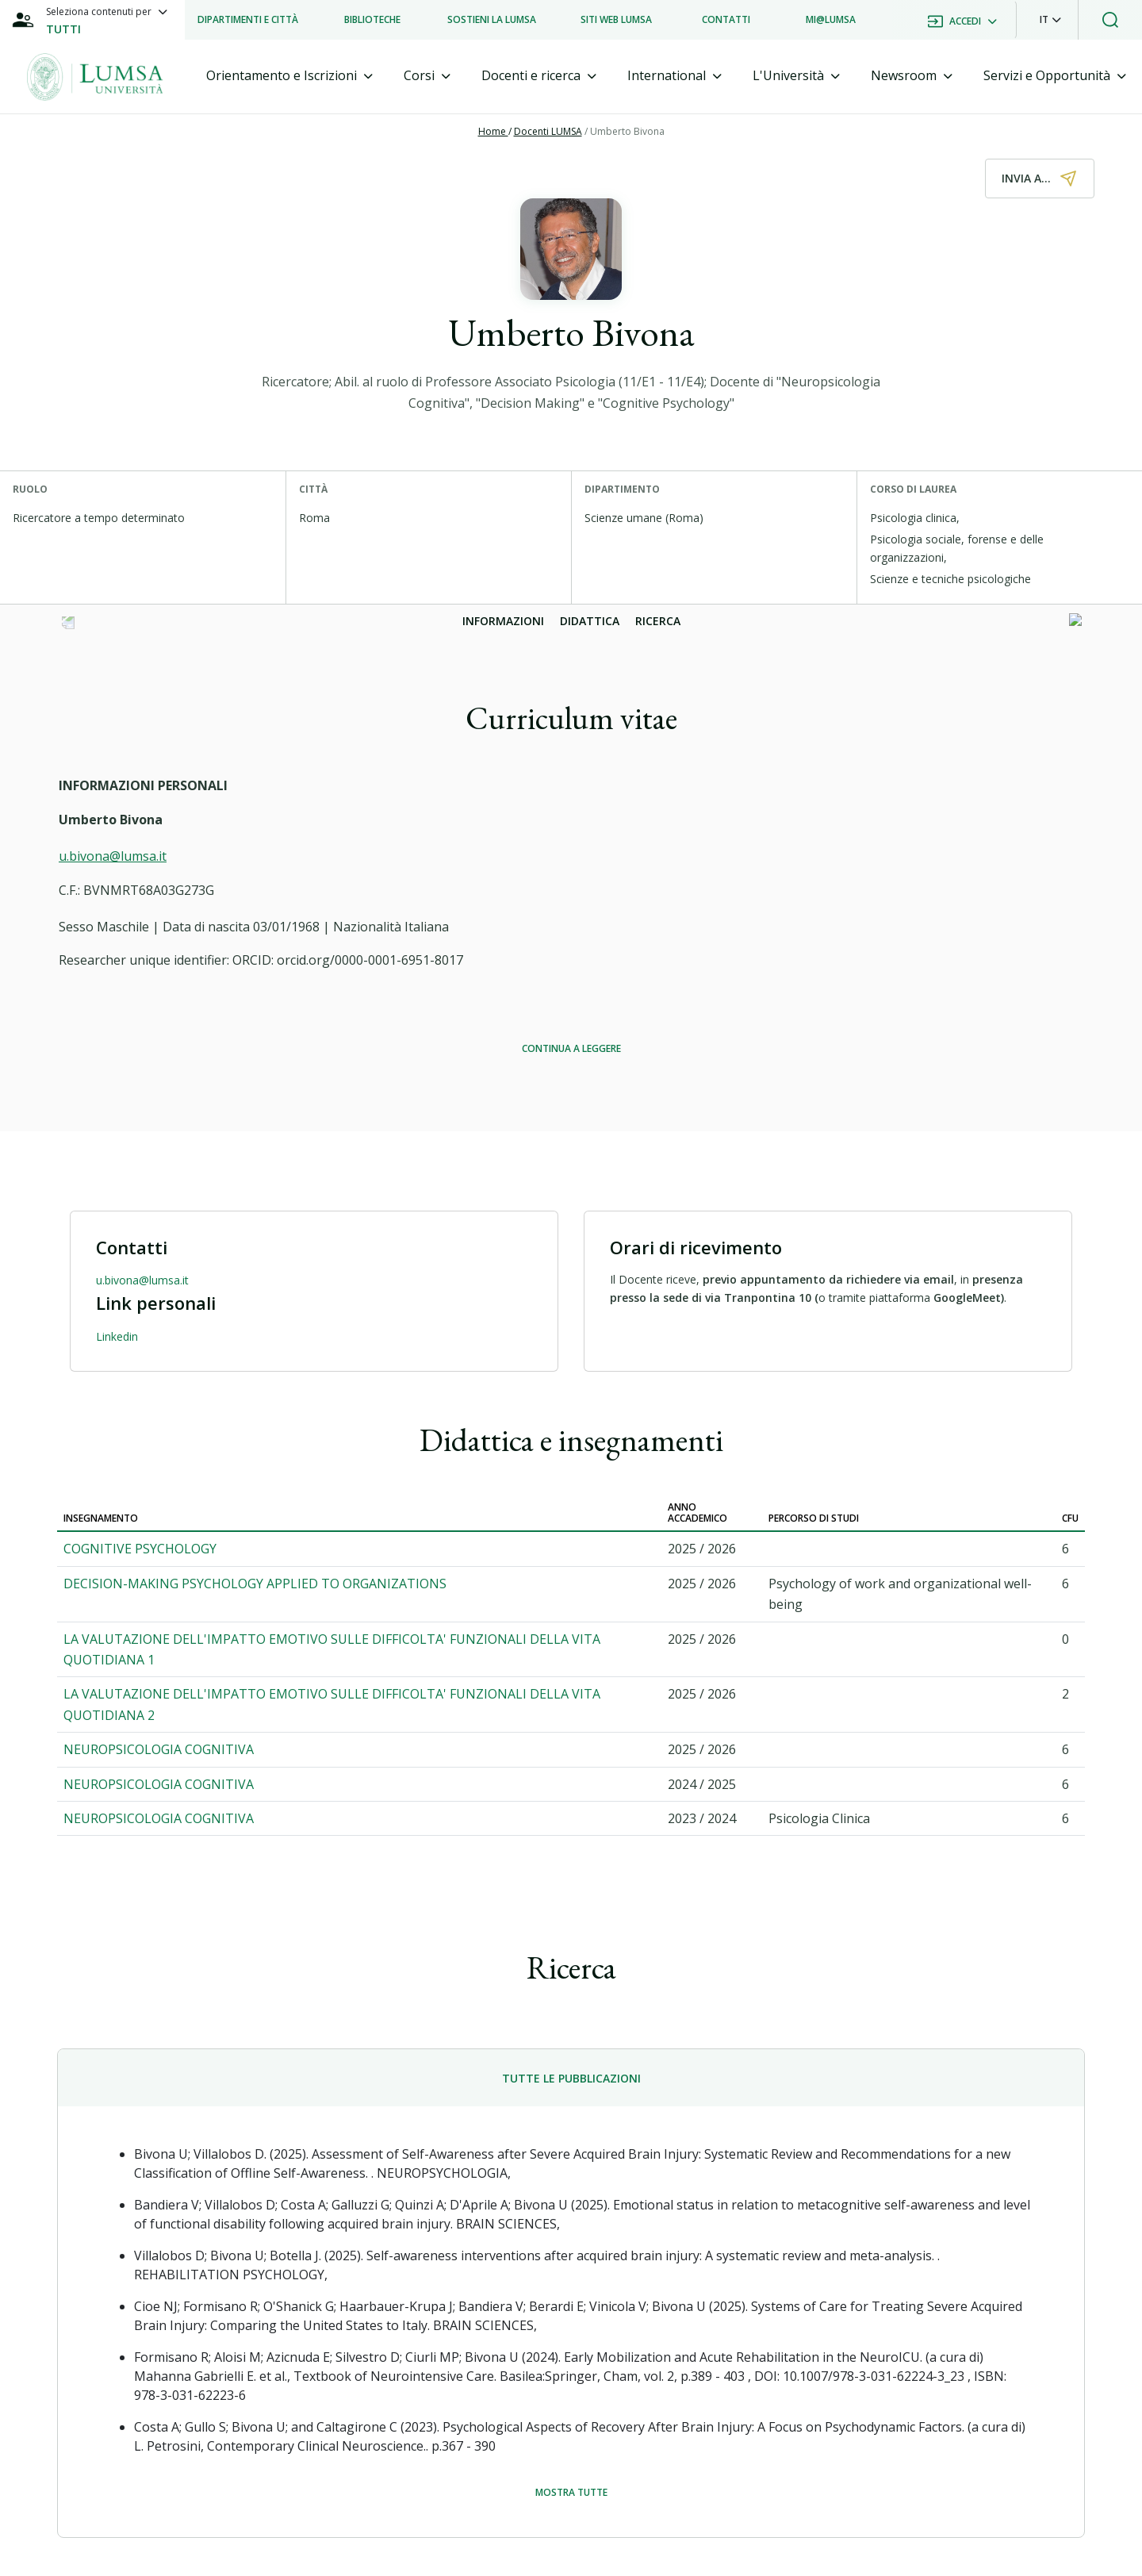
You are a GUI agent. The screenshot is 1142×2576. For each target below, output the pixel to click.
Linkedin (117, 1336)
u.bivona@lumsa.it (113, 856)
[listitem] (248, 20)
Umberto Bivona (627, 131)
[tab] (289, 76)
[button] (1050, 20)
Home (493, 131)
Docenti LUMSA (548, 131)
